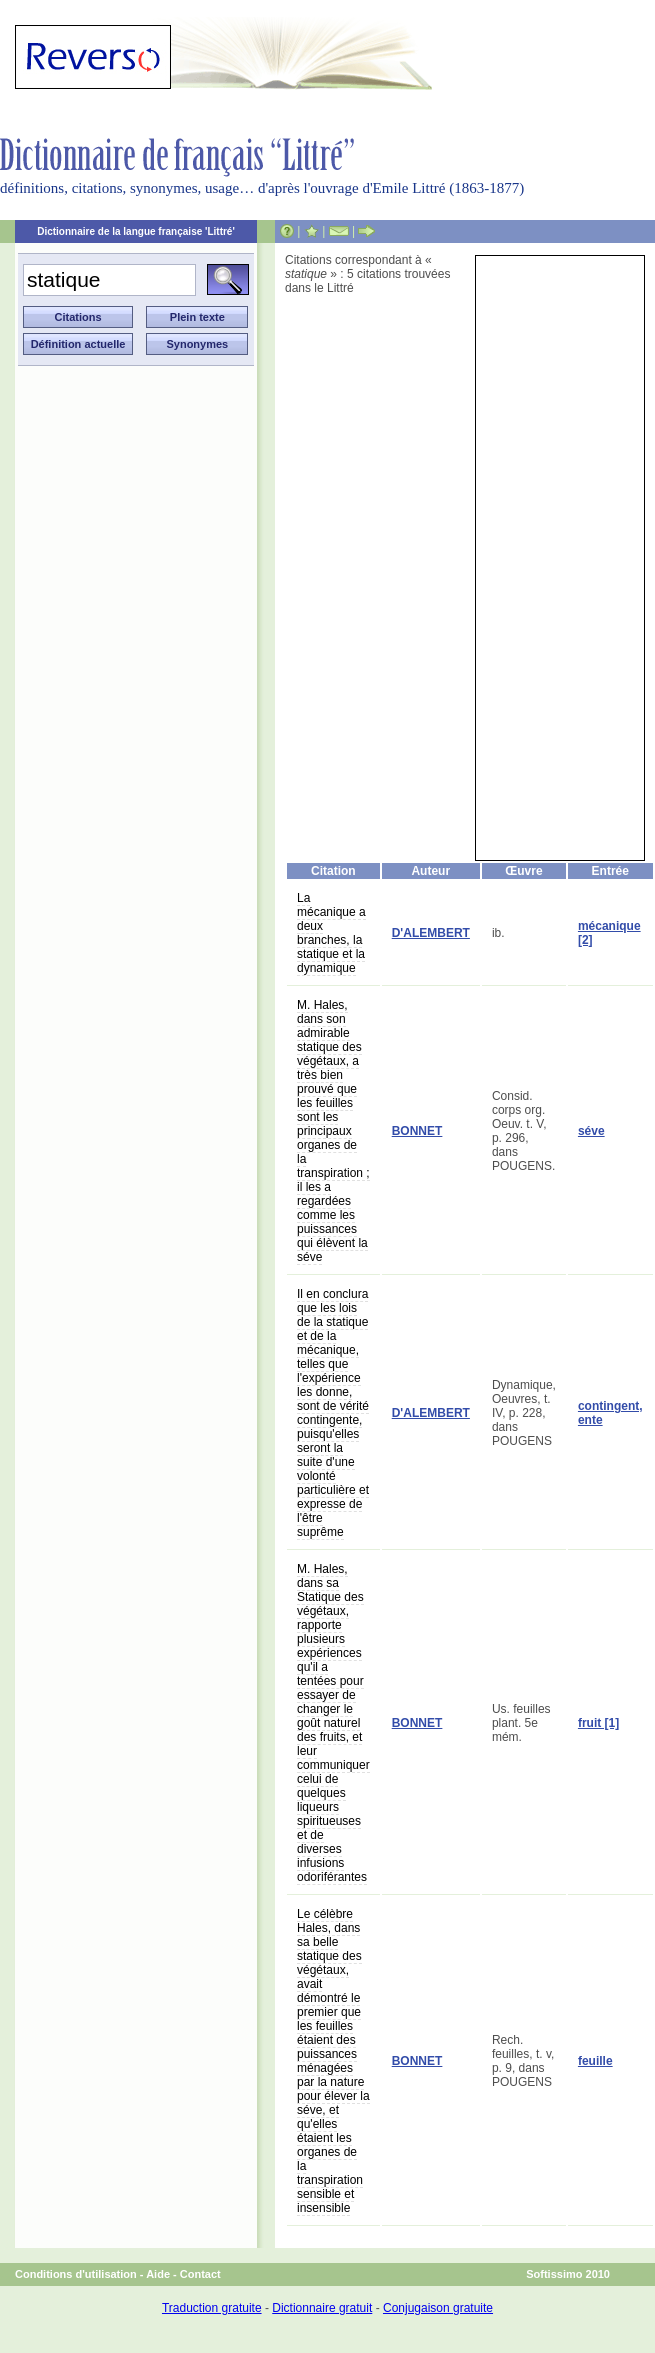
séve (591, 1131)
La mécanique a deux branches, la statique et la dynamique (331, 933)
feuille (595, 2061)
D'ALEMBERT (431, 933)
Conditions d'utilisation (76, 2274)
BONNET (417, 1131)
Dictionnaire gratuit (322, 2308)
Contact (200, 2274)
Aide (158, 2274)
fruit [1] (598, 1723)
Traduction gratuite (212, 2308)
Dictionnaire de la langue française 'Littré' (136, 231)
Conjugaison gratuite (438, 2308)
